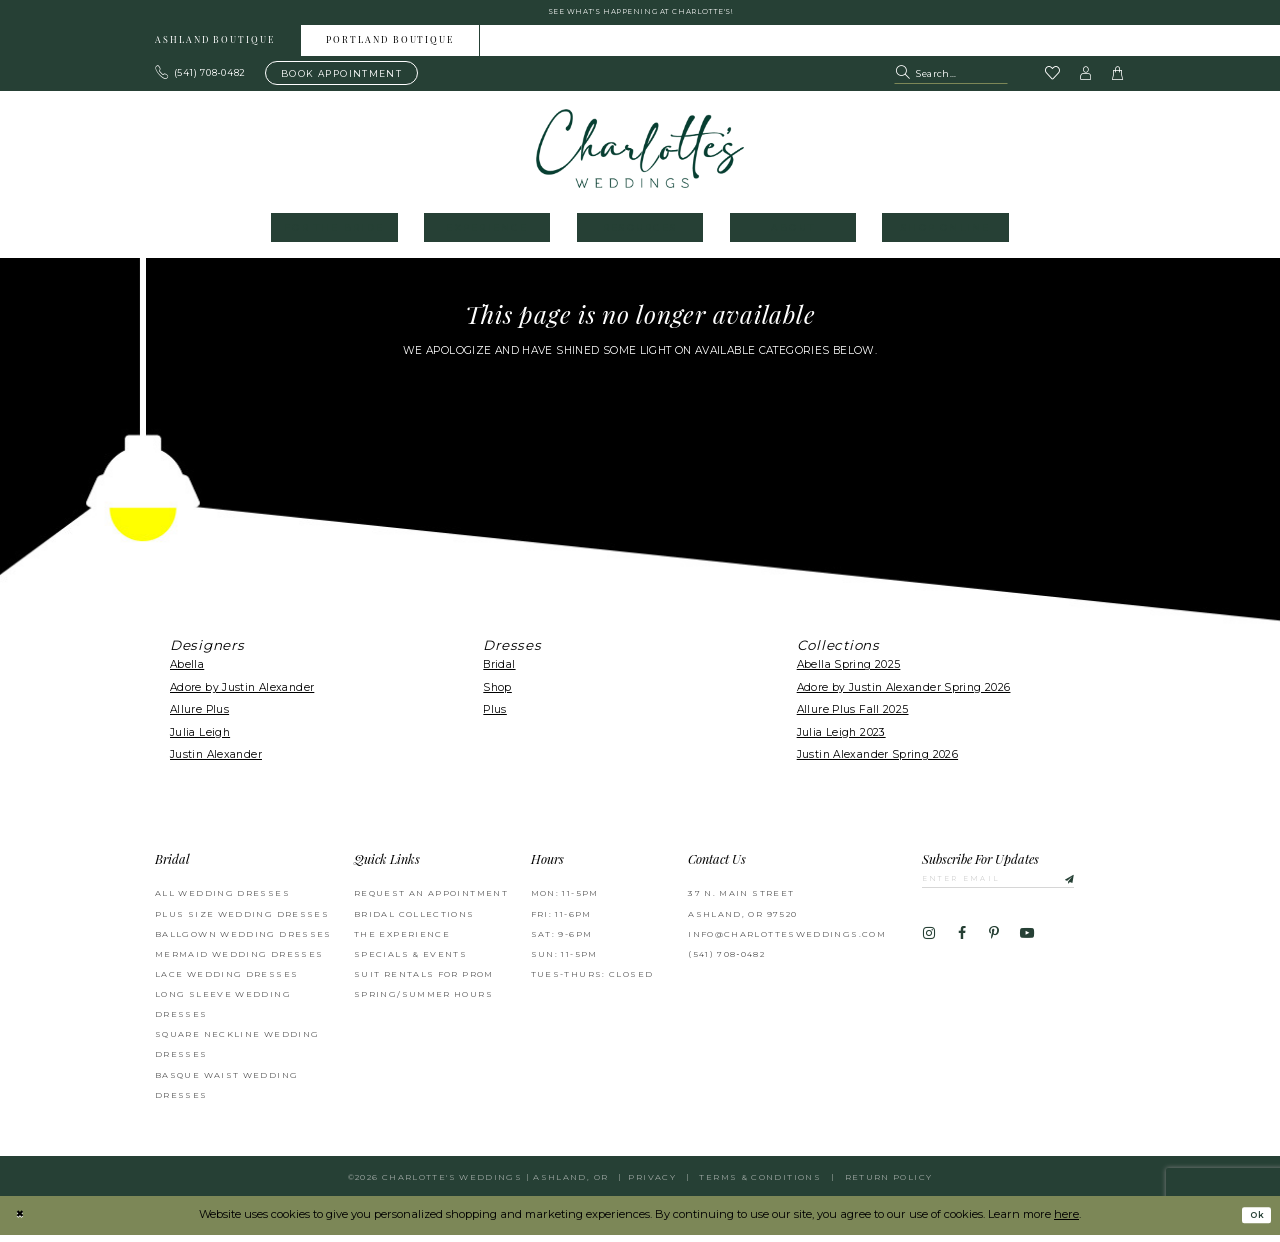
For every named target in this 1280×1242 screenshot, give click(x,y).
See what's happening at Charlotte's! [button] (640, 15)
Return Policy (889, 1184)
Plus (495, 716)
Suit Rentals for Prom (424, 981)
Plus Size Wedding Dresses (242, 921)
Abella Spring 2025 (849, 672)
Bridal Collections (414, 921)
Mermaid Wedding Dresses (239, 961)
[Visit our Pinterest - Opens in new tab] (994, 946)
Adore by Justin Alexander (242, 694)
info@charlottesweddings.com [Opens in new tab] (787, 941)
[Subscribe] (1101, 888)
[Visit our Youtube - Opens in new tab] (1027, 946)
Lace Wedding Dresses (226, 981)
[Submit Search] (904, 80)
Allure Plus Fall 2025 (853, 716)
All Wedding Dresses (222, 900)
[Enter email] (1019, 888)
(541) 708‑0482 (726, 961)
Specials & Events (410, 961)
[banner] (640, 155)
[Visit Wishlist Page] (1052, 81)
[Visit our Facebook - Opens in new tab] (961, 946)
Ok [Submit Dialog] (1253, 1222)
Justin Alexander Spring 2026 (877, 761)
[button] (1086, 80)
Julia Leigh (200, 739)
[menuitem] (215, 47)
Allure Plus (199, 716)
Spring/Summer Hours (423, 1001)
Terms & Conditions (760, 1184)
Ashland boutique (215, 48)
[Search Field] (951, 80)
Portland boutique (390, 48)
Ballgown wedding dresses (243, 941)
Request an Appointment (431, 900)
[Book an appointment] (341, 80)
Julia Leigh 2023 (841, 739)
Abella (187, 672)
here (1066, 1221)
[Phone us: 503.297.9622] (201, 80)
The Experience (402, 941)
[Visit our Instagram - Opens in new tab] (929, 946)
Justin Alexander (216, 761)
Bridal (499, 672)
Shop (497, 694)
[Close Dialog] (22, 1222)
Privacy (652, 1184)
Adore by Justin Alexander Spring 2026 (904, 694)
